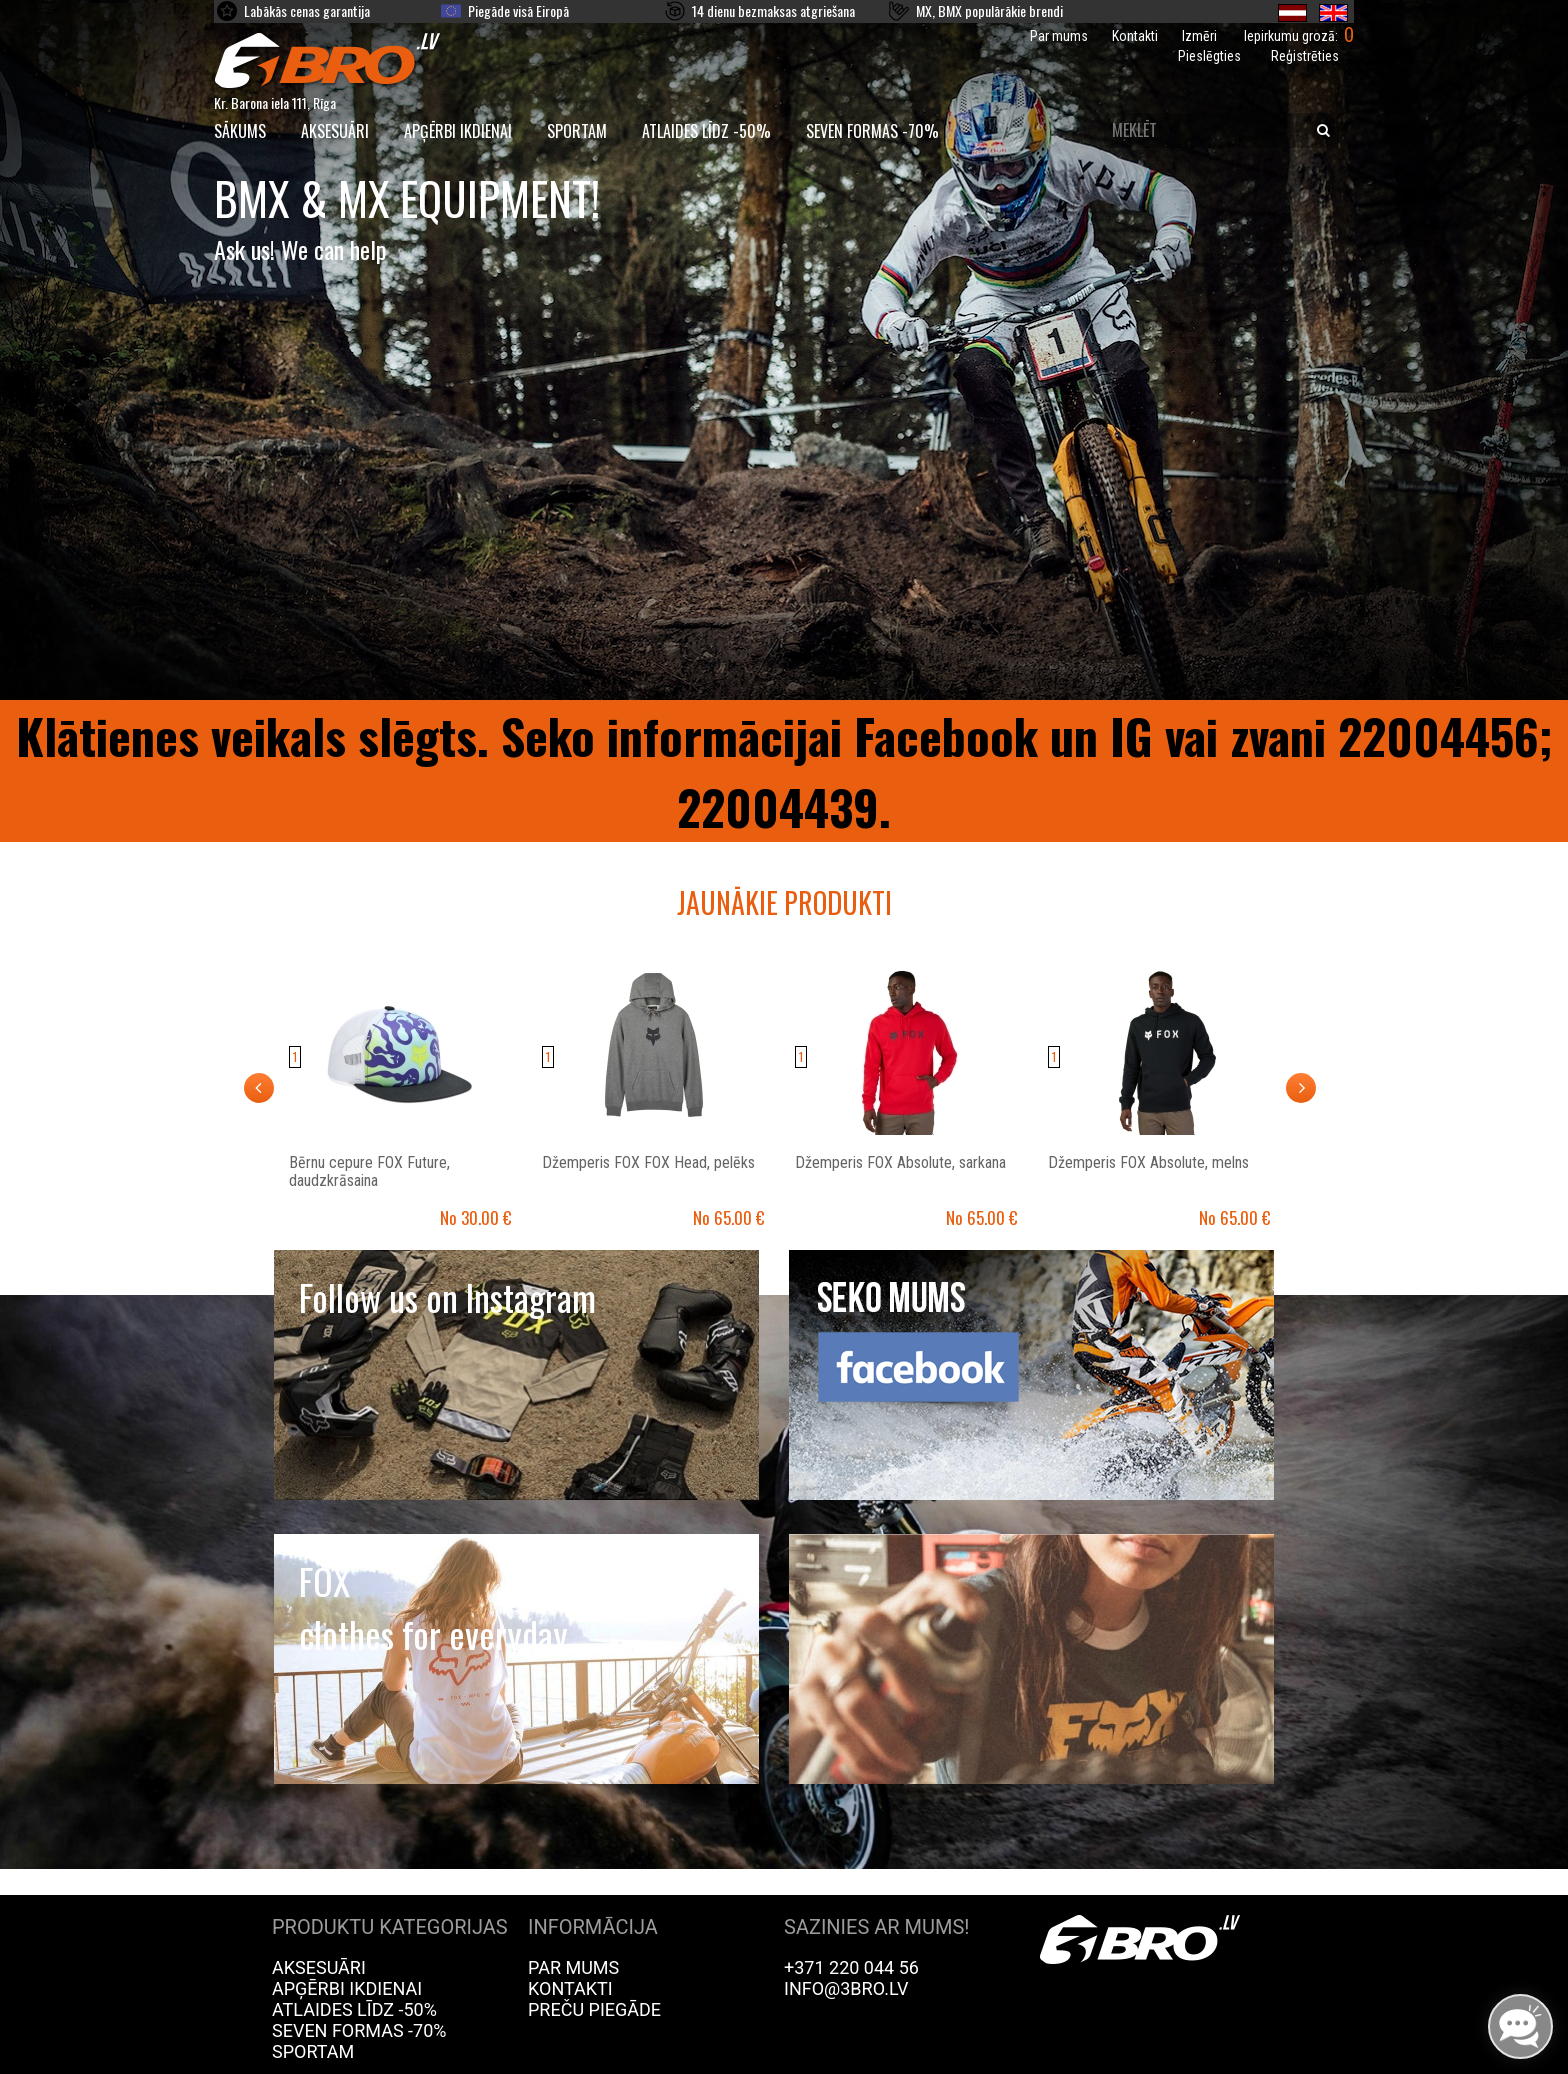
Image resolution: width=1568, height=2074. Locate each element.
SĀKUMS (240, 131)
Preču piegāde (594, 2009)
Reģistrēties (1305, 56)
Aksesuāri (335, 131)
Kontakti (1135, 36)
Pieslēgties (1209, 56)
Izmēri (1199, 36)
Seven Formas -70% (872, 131)
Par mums (1059, 36)
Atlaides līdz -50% (706, 131)
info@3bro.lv (846, 1988)
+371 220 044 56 (851, 1967)
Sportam (577, 131)
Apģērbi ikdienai (458, 131)
